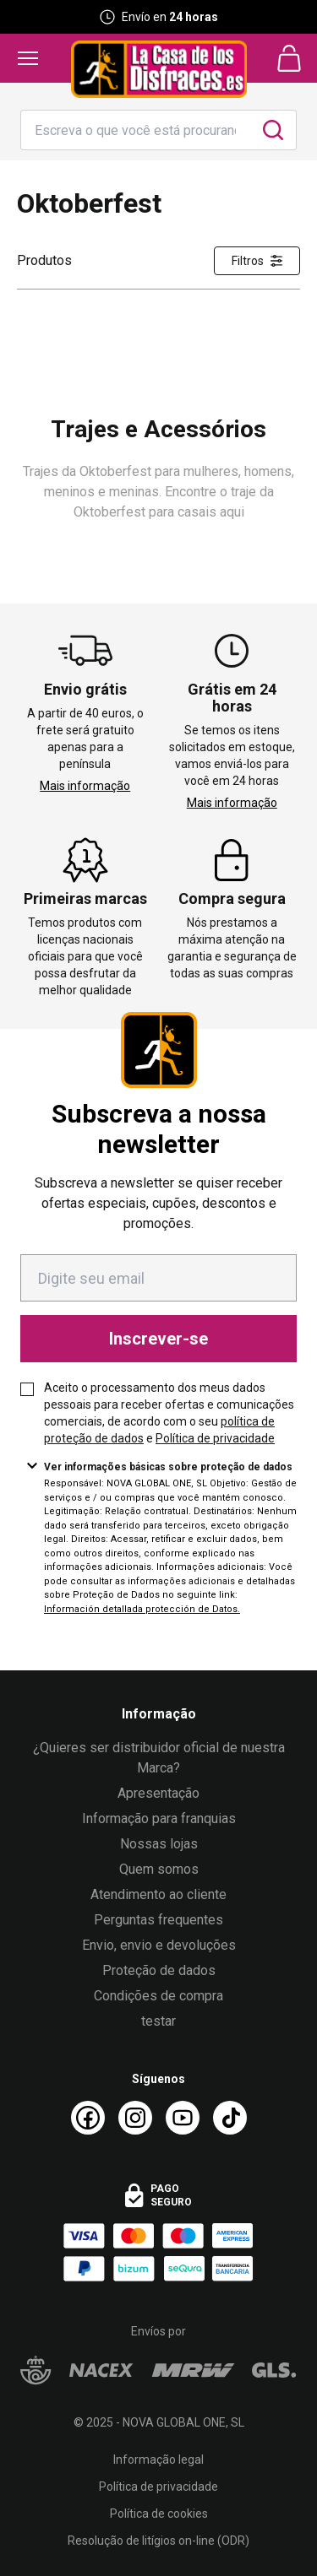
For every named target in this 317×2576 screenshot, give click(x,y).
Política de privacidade (215, 1438)
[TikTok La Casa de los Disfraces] (230, 2118)
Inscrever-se (158, 1339)
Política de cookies (159, 2513)
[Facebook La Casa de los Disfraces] (88, 2118)
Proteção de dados (159, 1970)
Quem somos (159, 1869)
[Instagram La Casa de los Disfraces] (135, 2118)
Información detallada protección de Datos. (142, 1609)
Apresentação (158, 1793)
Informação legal (158, 2459)
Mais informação (85, 786)
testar (158, 2021)
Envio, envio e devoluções (159, 1945)
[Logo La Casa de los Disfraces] (159, 69)
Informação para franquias (159, 1818)
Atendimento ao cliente (158, 1894)
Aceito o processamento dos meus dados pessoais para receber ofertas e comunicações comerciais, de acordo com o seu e (169, 1413)
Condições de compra (158, 1996)
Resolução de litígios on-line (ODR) (158, 2540)
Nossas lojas (159, 1844)
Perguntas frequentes (158, 1920)
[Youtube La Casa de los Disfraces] (182, 2118)
